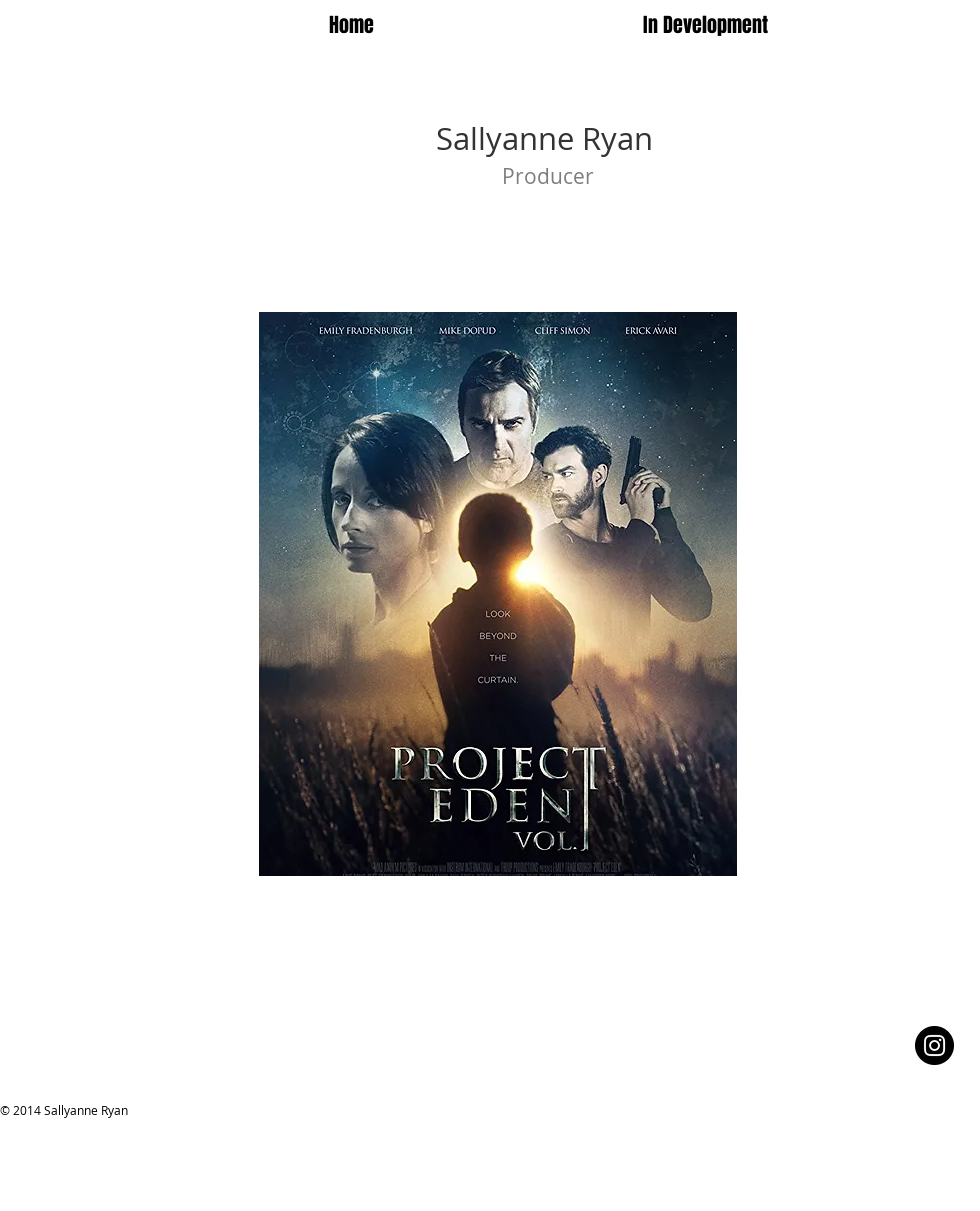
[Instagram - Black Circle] (934, 1045)
